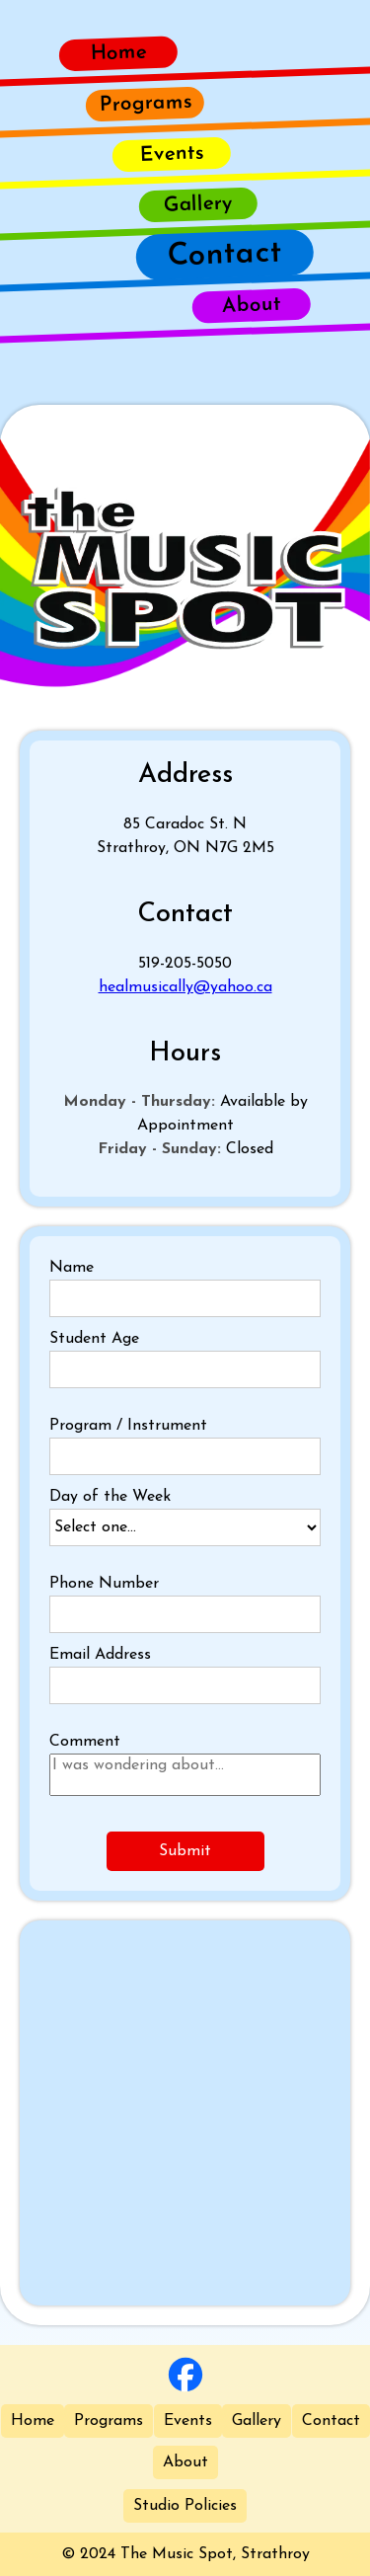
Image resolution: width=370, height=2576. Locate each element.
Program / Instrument (128, 1426)
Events (188, 2421)
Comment (84, 1742)
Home (32, 2421)
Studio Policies (185, 2506)
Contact (331, 2421)
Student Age (94, 1339)
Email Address (100, 1655)
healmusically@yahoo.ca (185, 987)
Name (71, 1268)
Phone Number (104, 1584)
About (185, 2462)
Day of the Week (110, 1497)
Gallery (256, 2421)
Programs (108, 2421)
